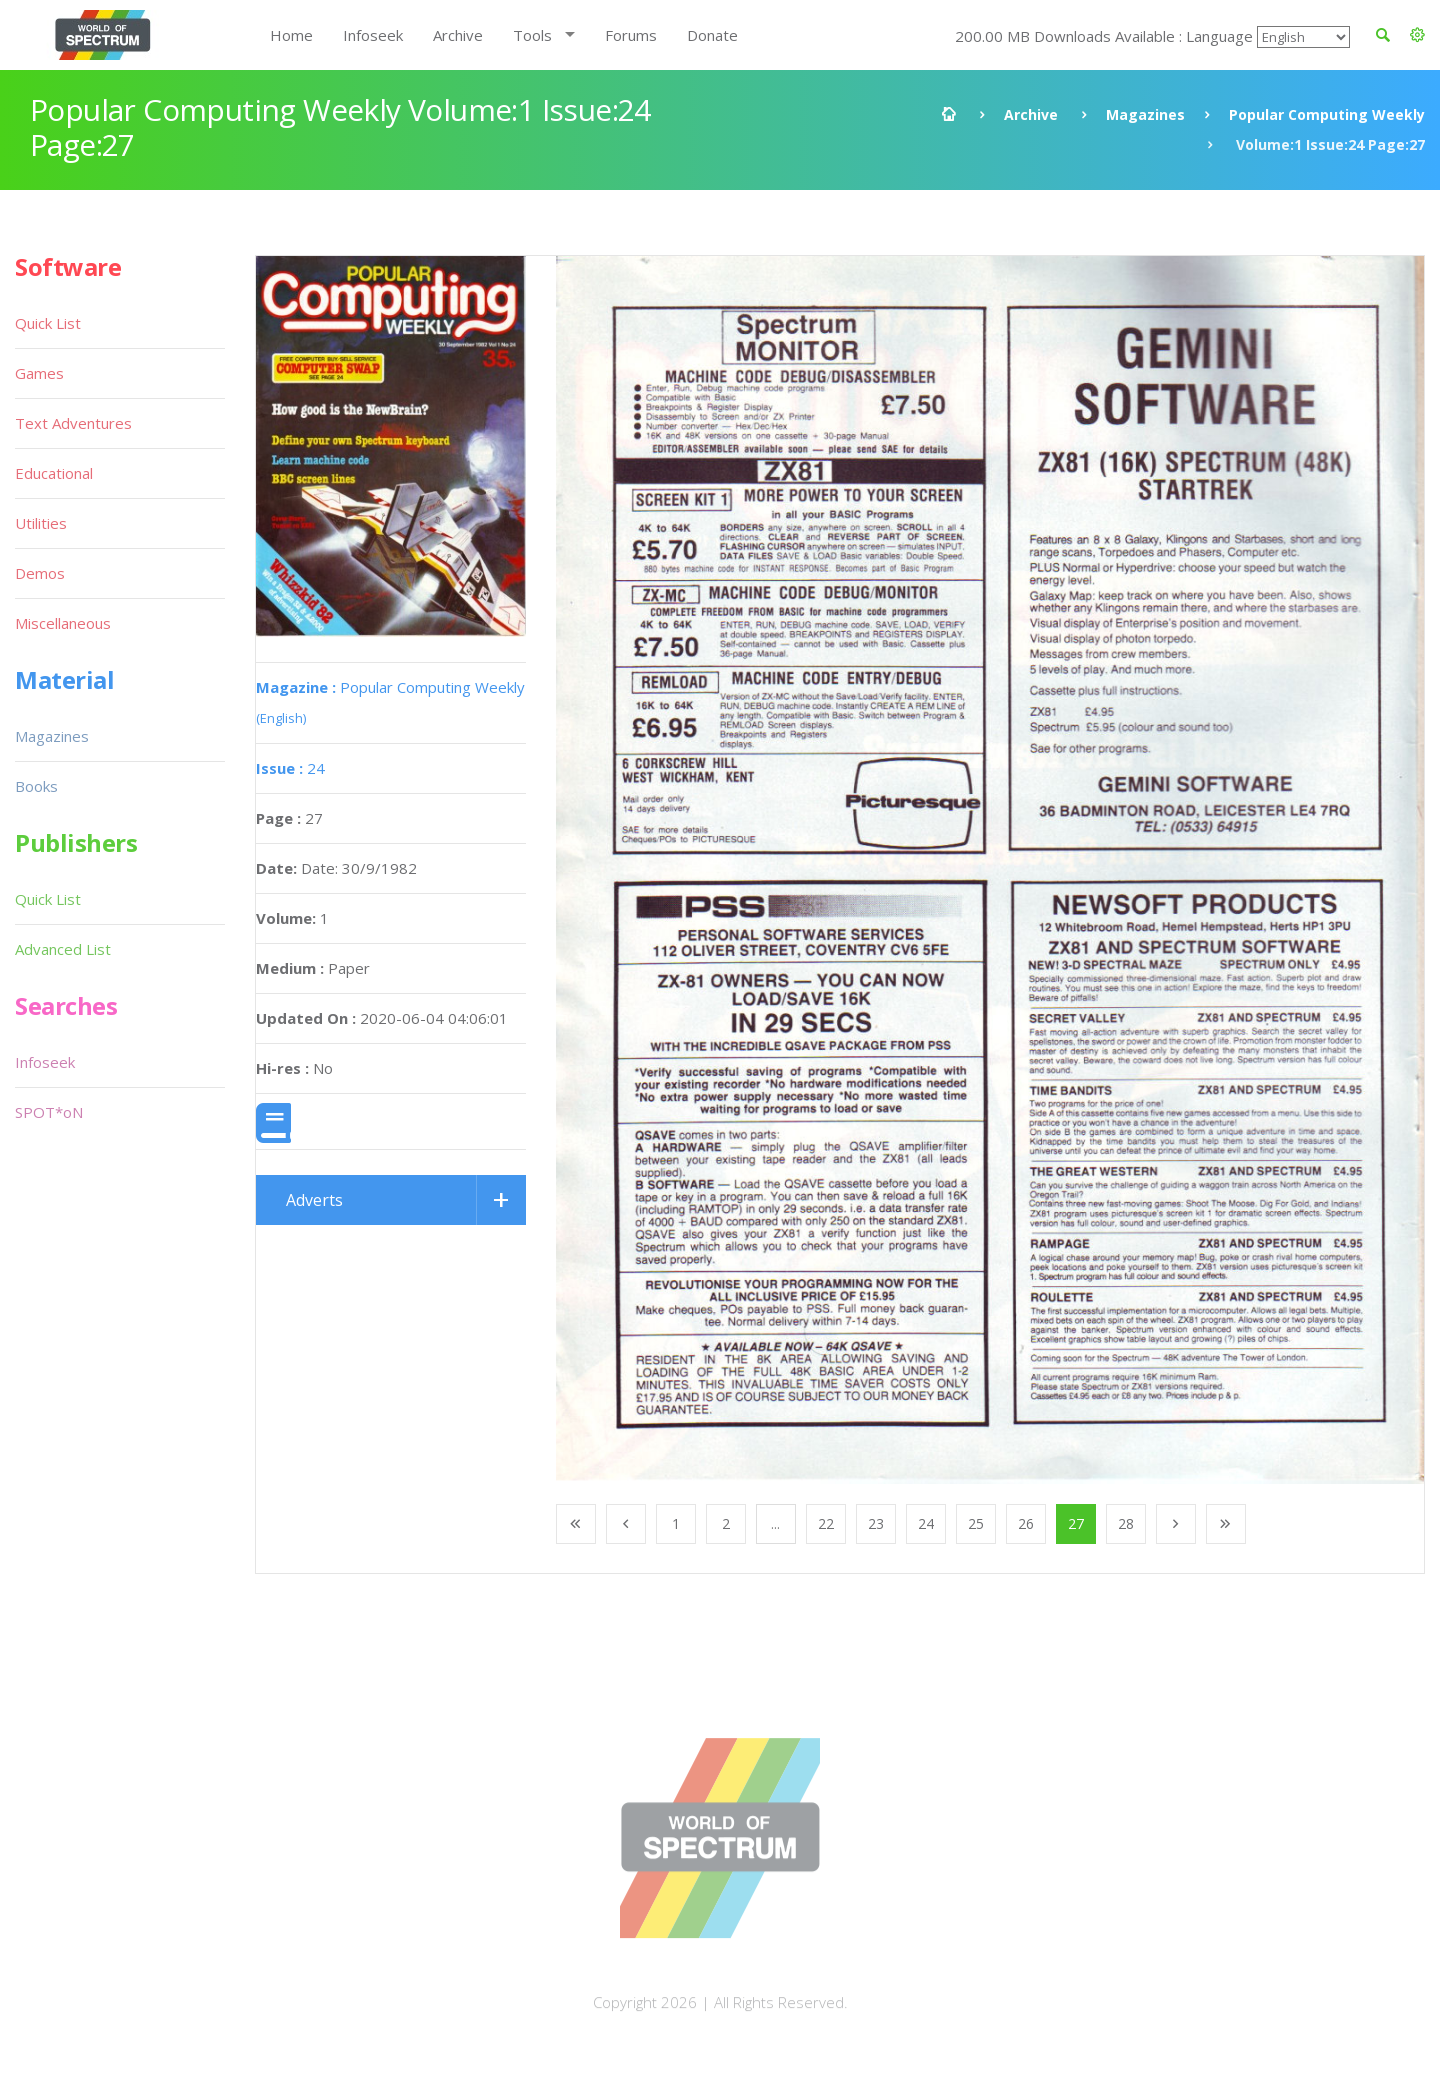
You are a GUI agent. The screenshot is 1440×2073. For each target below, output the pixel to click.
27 (1076, 1523)
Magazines (1145, 114)
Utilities (41, 523)
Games (39, 373)
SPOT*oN (49, 1112)
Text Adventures (73, 423)
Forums (631, 35)
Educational (54, 473)
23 (876, 1523)
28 (1126, 1523)
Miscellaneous (63, 623)
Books (36, 786)
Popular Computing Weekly (1327, 114)
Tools (532, 35)
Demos (40, 573)
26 (1026, 1523)
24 (290, 768)
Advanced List (63, 949)
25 (976, 1523)
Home (291, 35)
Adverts (314, 1200)
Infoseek (373, 35)
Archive (458, 35)
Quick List (48, 323)
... (775, 1523)
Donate (712, 35)
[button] (1417, 35)
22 (826, 1523)
